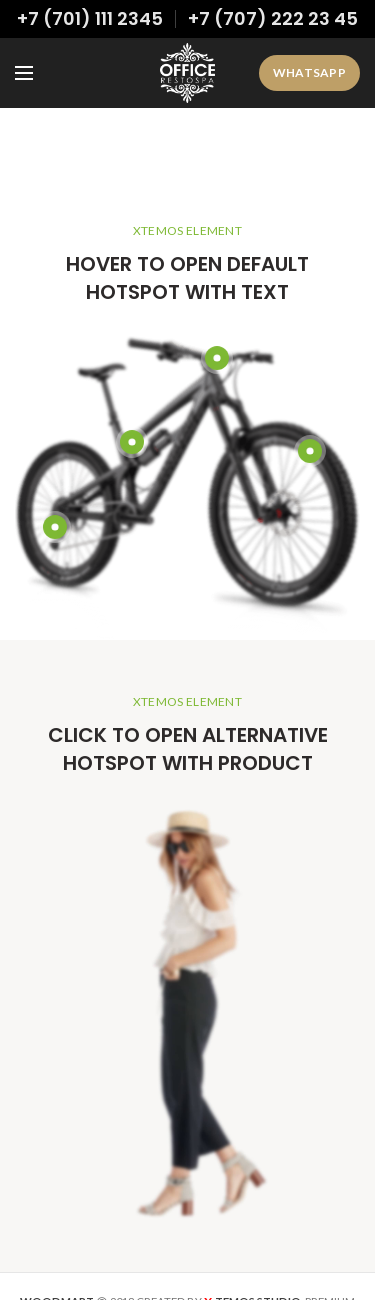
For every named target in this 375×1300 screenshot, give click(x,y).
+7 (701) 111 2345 (90, 18)
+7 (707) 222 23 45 (273, 18)
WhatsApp (309, 72)
